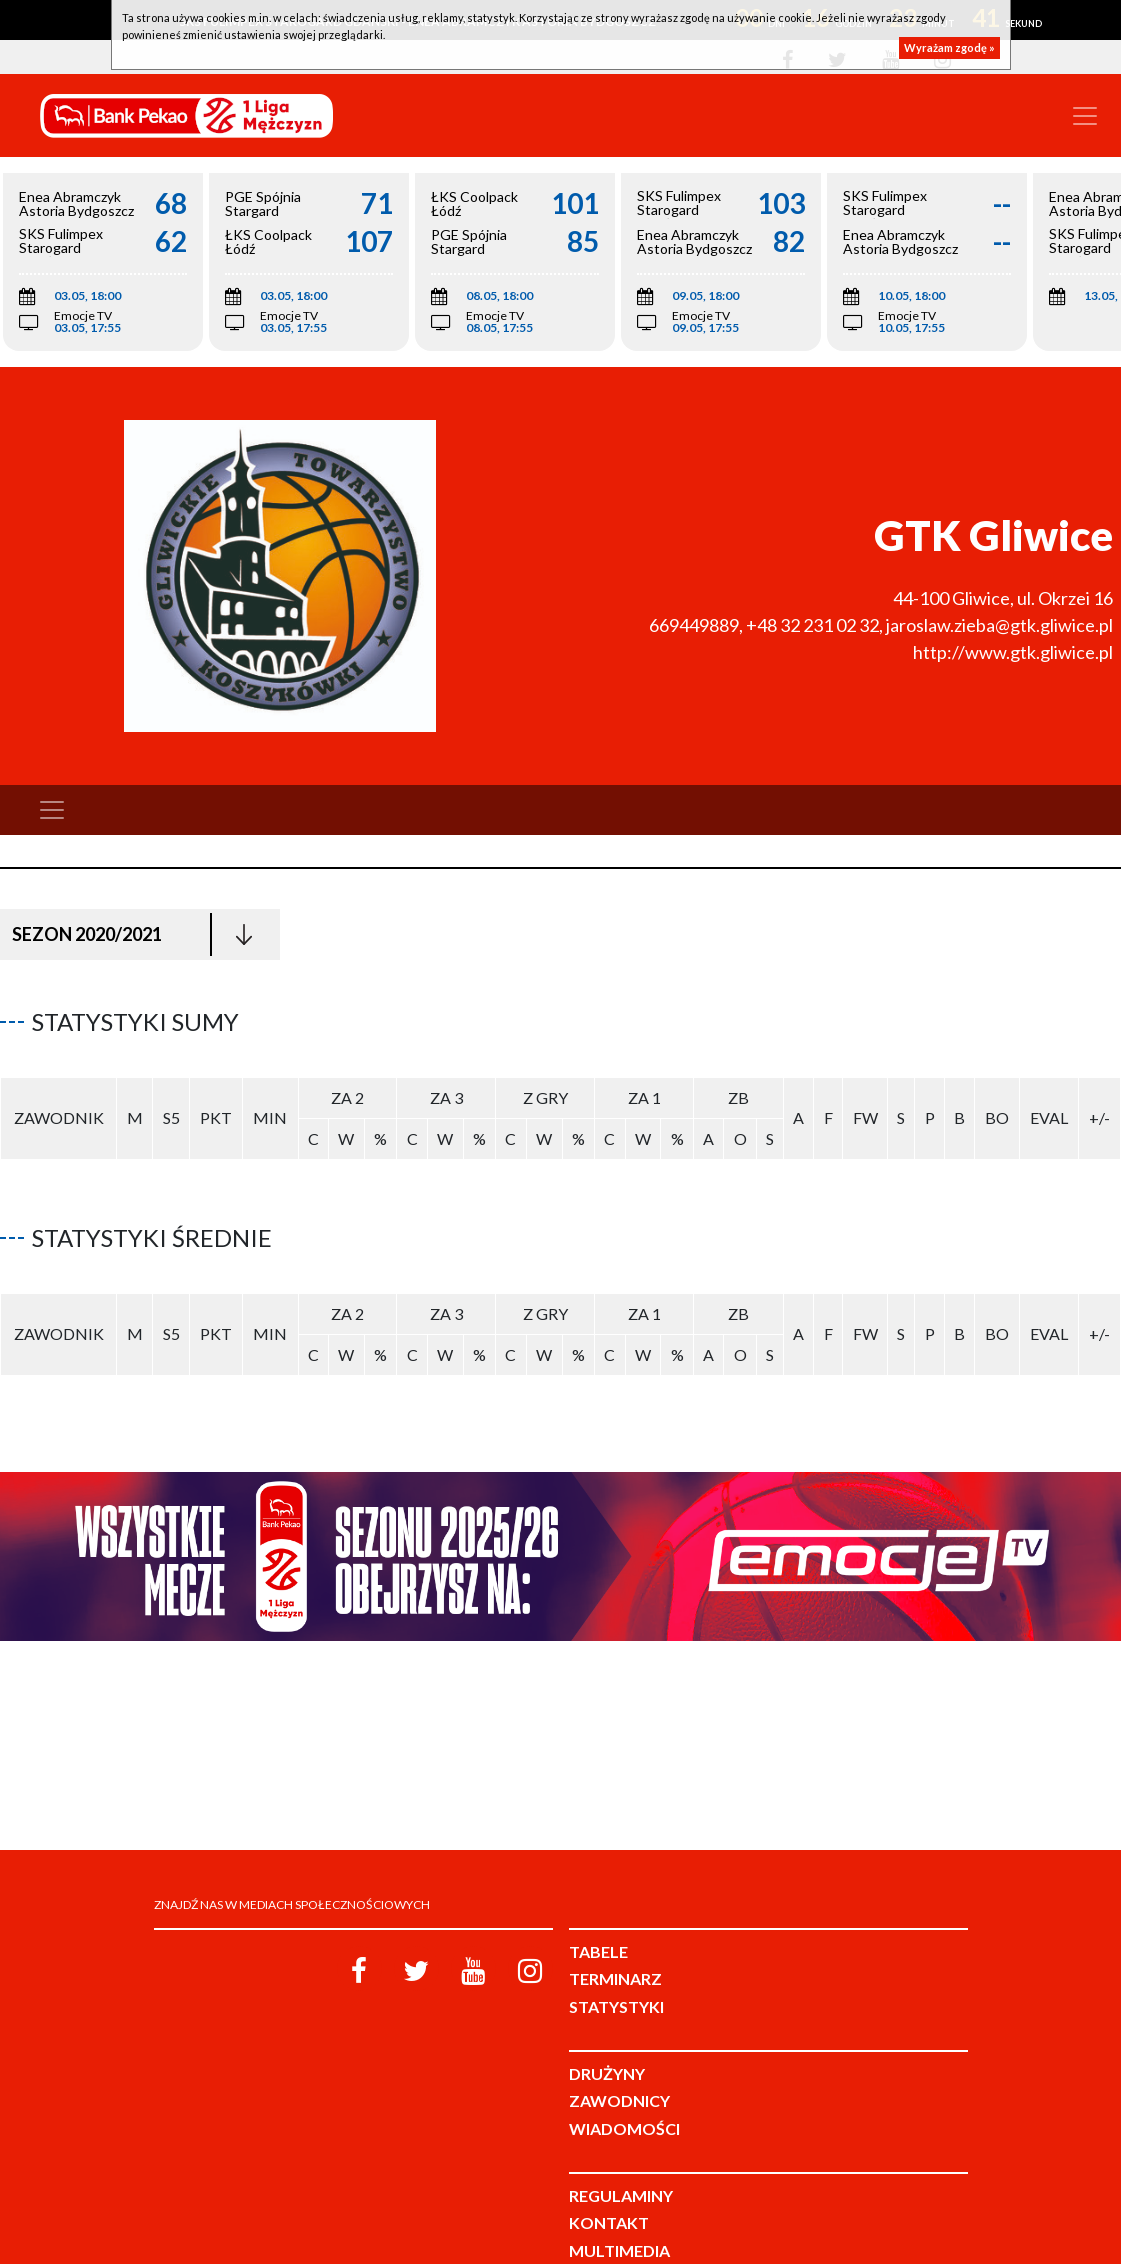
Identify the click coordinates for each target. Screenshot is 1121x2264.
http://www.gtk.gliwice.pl (1013, 652)
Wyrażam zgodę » (949, 47)
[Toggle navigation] (1085, 116)
